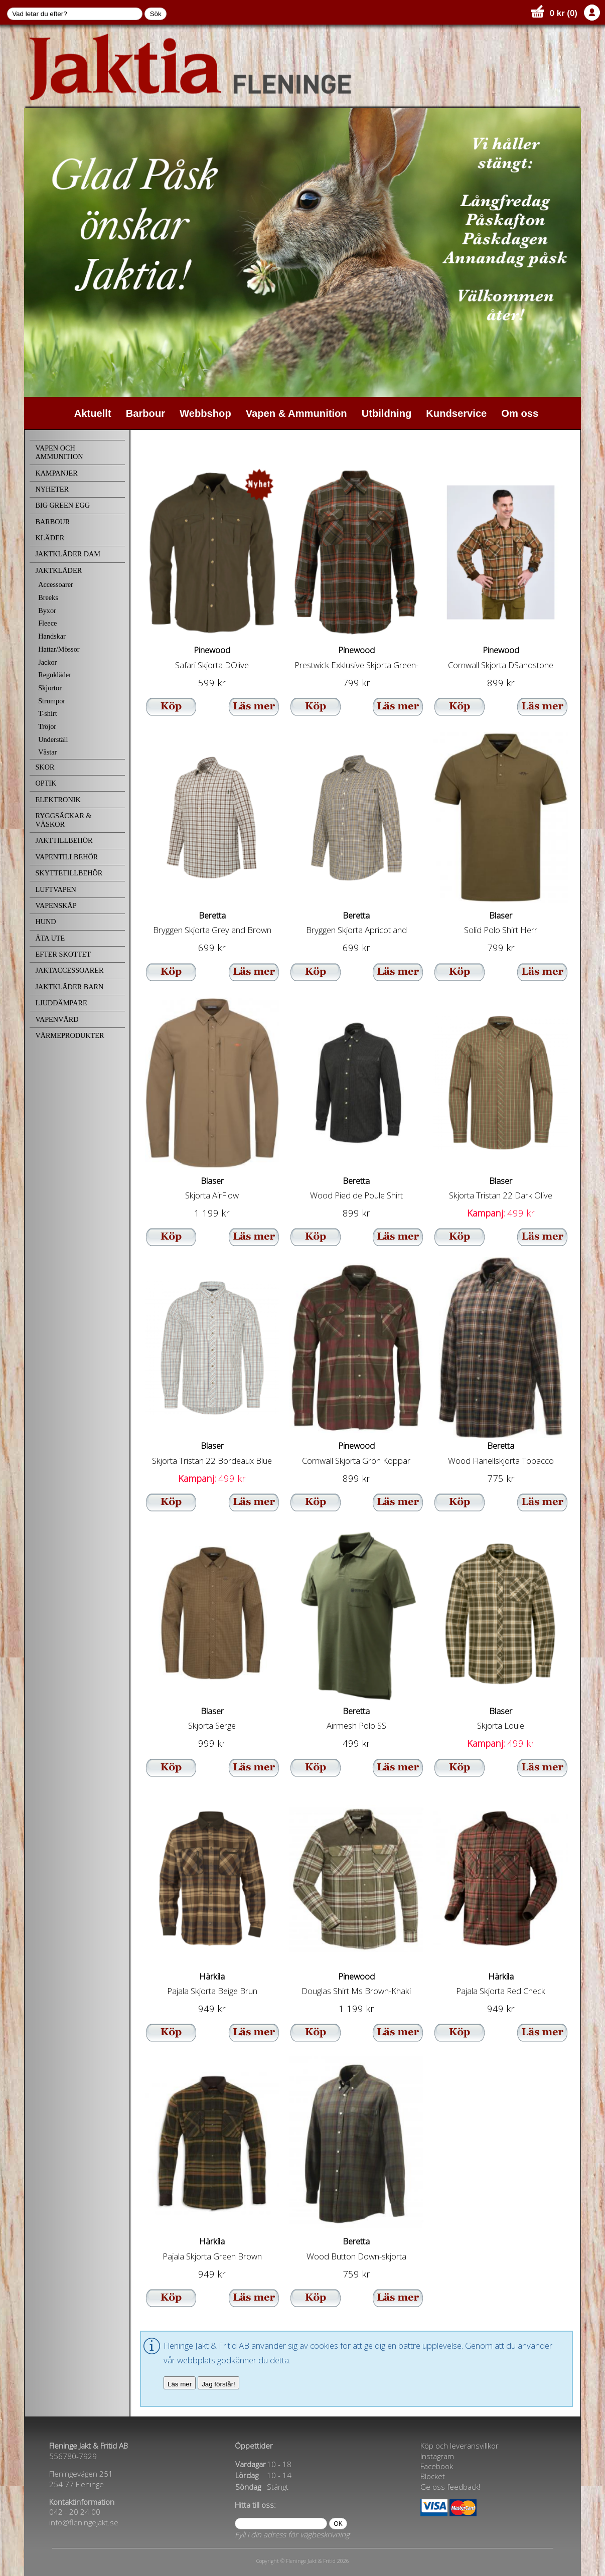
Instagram (437, 2456)
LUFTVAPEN (55, 889)
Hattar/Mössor (58, 649)
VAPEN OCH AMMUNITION (59, 452)
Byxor (47, 611)
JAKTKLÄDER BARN (69, 987)
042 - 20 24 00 (74, 2512)
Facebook (436, 2466)
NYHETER (52, 489)
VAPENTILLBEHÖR (66, 857)
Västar (47, 752)
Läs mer (180, 2384)
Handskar (52, 636)
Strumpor (51, 701)
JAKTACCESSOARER (69, 970)
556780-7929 (73, 2456)
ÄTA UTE (50, 938)
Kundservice (456, 413)
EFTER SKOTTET (63, 954)
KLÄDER (49, 538)
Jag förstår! (218, 2384)
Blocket (432, 2476)
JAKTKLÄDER (58, 570)
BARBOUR (52, 522)
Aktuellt (92, 413)
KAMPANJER (56, 473)
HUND (45, 922)
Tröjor (47, 726)
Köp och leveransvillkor (459, 2446)
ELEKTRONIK (57, 800)
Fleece (47, 623)
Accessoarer (55, 584)
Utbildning (387, 413)
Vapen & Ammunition (296, 413)
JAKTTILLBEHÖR (63, 840)
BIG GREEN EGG (62, 505)
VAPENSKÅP (55, 905)
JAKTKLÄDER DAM (67, 554)
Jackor (47, 662)
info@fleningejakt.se (83, 2522)
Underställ (53, 739)
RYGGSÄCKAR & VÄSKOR (63, 820)
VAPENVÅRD (56, 1019)
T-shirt (47, 713)
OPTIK (45, 783)
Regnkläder (54, 675)
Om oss (519, 413)
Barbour (145, 413)
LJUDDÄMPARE (61, 1003)
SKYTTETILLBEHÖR (68, 873)
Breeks (48, 597)
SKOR (44, 767)
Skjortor (50, 688)
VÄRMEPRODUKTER (69, 1035)
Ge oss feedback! (450, 2487)
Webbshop (205, 413)
